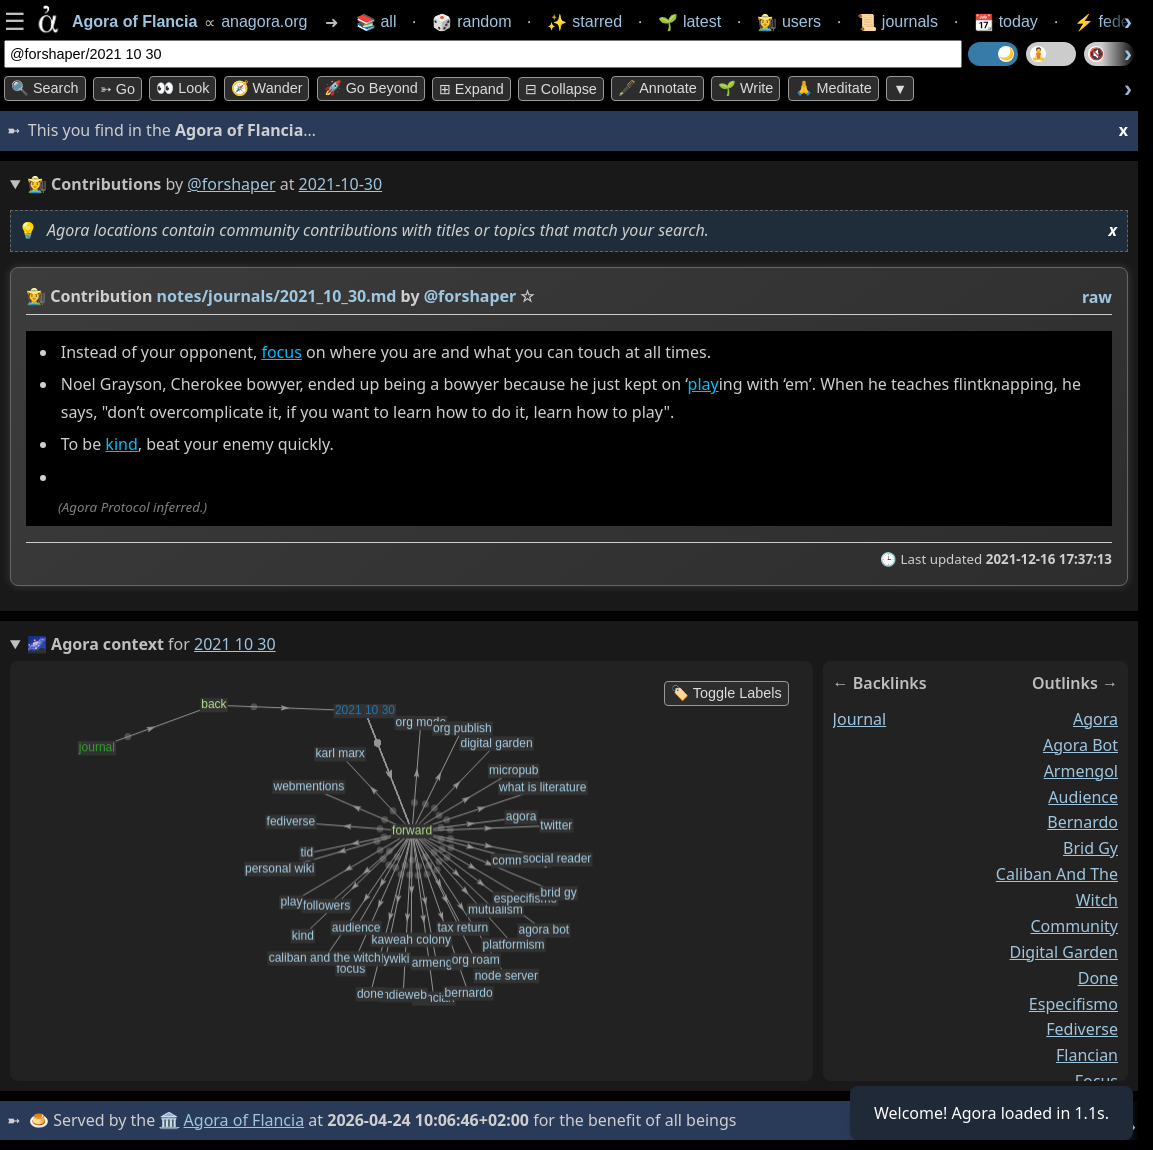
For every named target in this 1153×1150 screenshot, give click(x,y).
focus (281, 352)
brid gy (1090, 848)
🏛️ (169, 1120)
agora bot (1080, 744)
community (1074, 925)
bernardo (1082, 822)
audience (1083, 796)
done (1098, 977)
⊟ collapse (561, 89)
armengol (1081, 770)
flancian (1087, 1055)
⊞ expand (471, 89)
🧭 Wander (267, 88)
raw (1097, 297)
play (703, 384)
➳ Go (117, 89)
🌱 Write (745, 88)
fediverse (1082, 1029)
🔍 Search (45, 88)
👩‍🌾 (36, 296)
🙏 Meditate (833, 88)
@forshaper (231, 184)
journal (860, 718)
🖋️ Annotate (657, 88)
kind (121, 444)
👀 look (182, 88)
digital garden (1064, 951)
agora (1095, 718)
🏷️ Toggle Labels (726, 693)
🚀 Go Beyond (371, 88)
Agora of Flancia (244, 1120)
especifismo (1073, 1003)
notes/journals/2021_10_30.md (277, 296)
